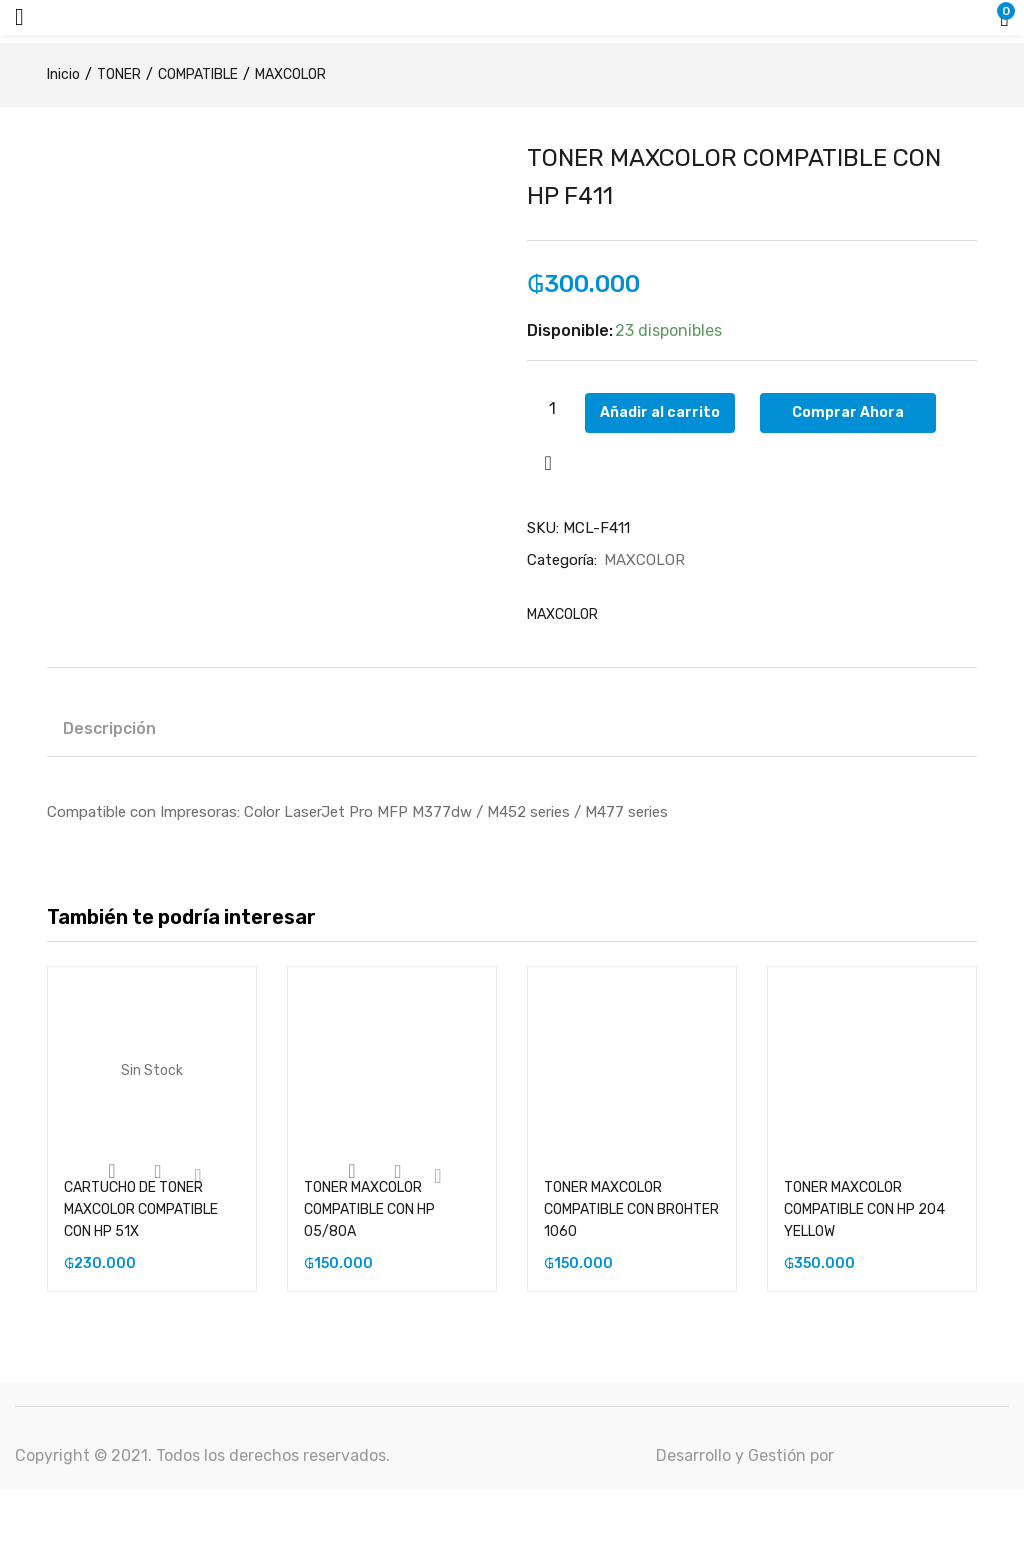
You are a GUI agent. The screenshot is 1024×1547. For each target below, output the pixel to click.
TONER (119, 74)
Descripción (109, 729)
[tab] (109, 733)
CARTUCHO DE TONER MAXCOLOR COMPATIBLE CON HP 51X (141, 1210)
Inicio (63, 74)
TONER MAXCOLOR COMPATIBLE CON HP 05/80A (369, 1210)
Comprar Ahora (865, 408)
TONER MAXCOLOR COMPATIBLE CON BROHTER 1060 (631, 1210)
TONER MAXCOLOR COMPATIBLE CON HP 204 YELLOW (864, 1210)
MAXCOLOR (290, 74)
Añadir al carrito (677, 408)
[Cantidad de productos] (552, 408)
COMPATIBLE (198, 74)
